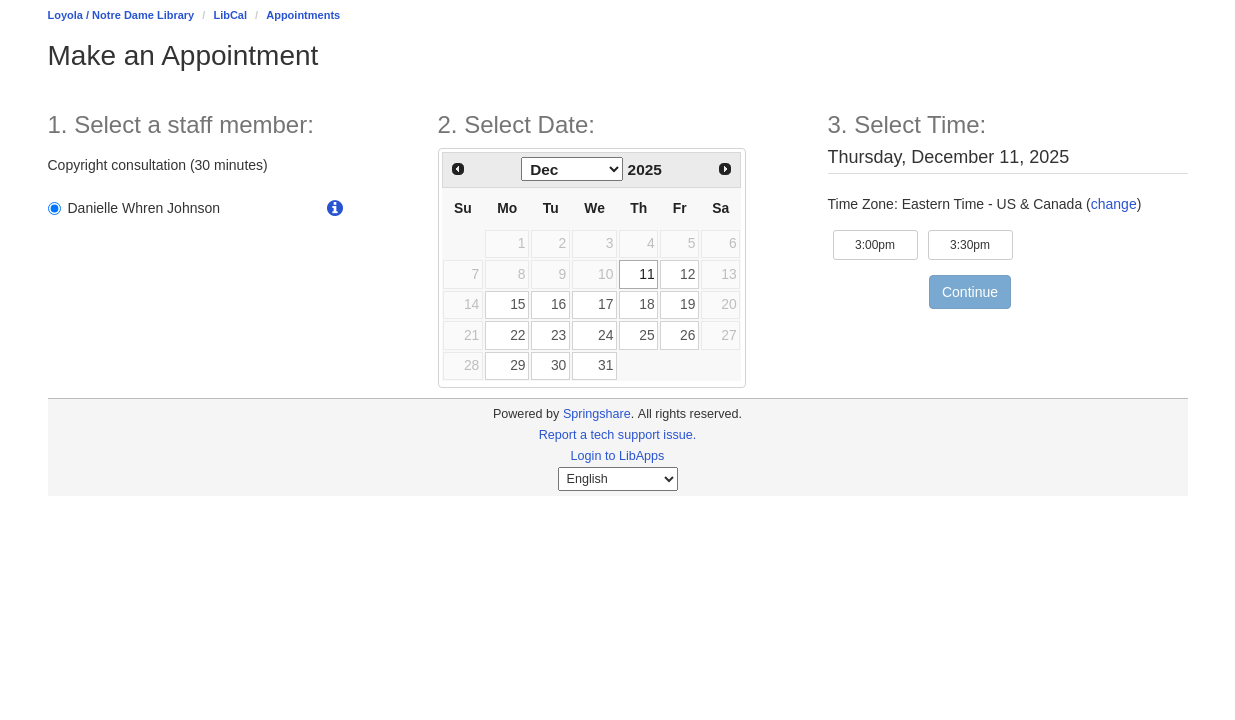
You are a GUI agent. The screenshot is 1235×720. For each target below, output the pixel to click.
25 (646, 335)
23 (558, 335)
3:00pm (886, 243)
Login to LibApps (618, 456)
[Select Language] (618, 479)
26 (687, 335)
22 (517, 335)
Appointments (303, 15)
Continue (970, 292)
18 (646, 304)
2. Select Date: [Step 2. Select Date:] (516, 125)
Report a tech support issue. (618, 435)
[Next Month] (725, 169)
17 (605, 304)
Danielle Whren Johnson (134, 208)
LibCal (230, 15)
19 (687, 304)
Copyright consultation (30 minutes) (158, 165)
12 (687, 274)
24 (605, 335)
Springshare (597, 414)
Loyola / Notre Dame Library (121, 15)
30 (558, 365)
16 (558, 304)
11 (646, 274)
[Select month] (572, 169)
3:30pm (981, 243)
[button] (335, 208)
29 (517, 365)
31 (605, 365)
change (1114, 204)
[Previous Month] (459, 169)
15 (517, 304)
